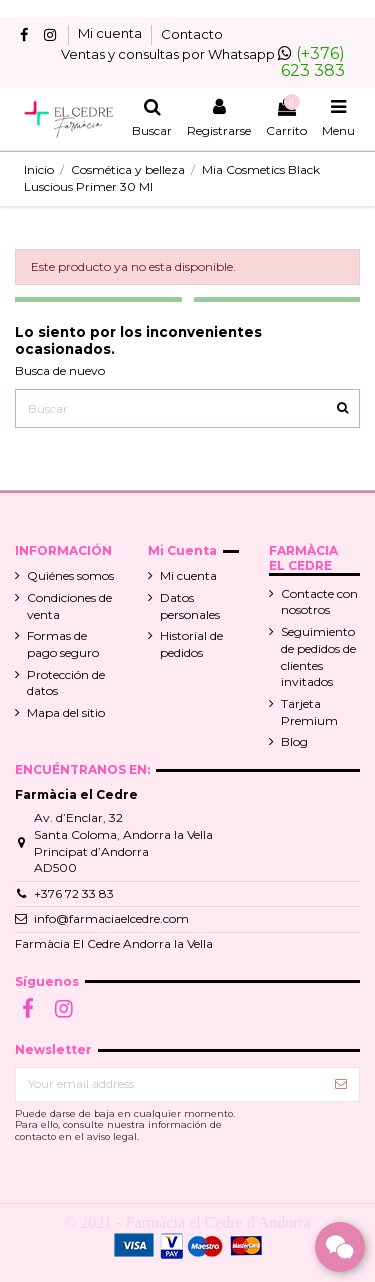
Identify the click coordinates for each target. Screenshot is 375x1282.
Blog (294, 741)
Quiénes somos (70, 575)
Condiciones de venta (69, 606)
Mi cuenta (111, 34)
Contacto (192, 34)
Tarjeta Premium (309, 712)
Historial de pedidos (191, 644)
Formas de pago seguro (63, 644)
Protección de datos (66, 683)
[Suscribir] (341, 1084)
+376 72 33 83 (74, 893)
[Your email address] (169, 1084)
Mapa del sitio (66, 712)
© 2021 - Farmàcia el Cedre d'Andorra (187, 1222)
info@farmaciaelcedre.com (111, 918)
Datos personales (190, 606)
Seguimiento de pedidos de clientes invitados (318, 656)
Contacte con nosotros (319, 602)
